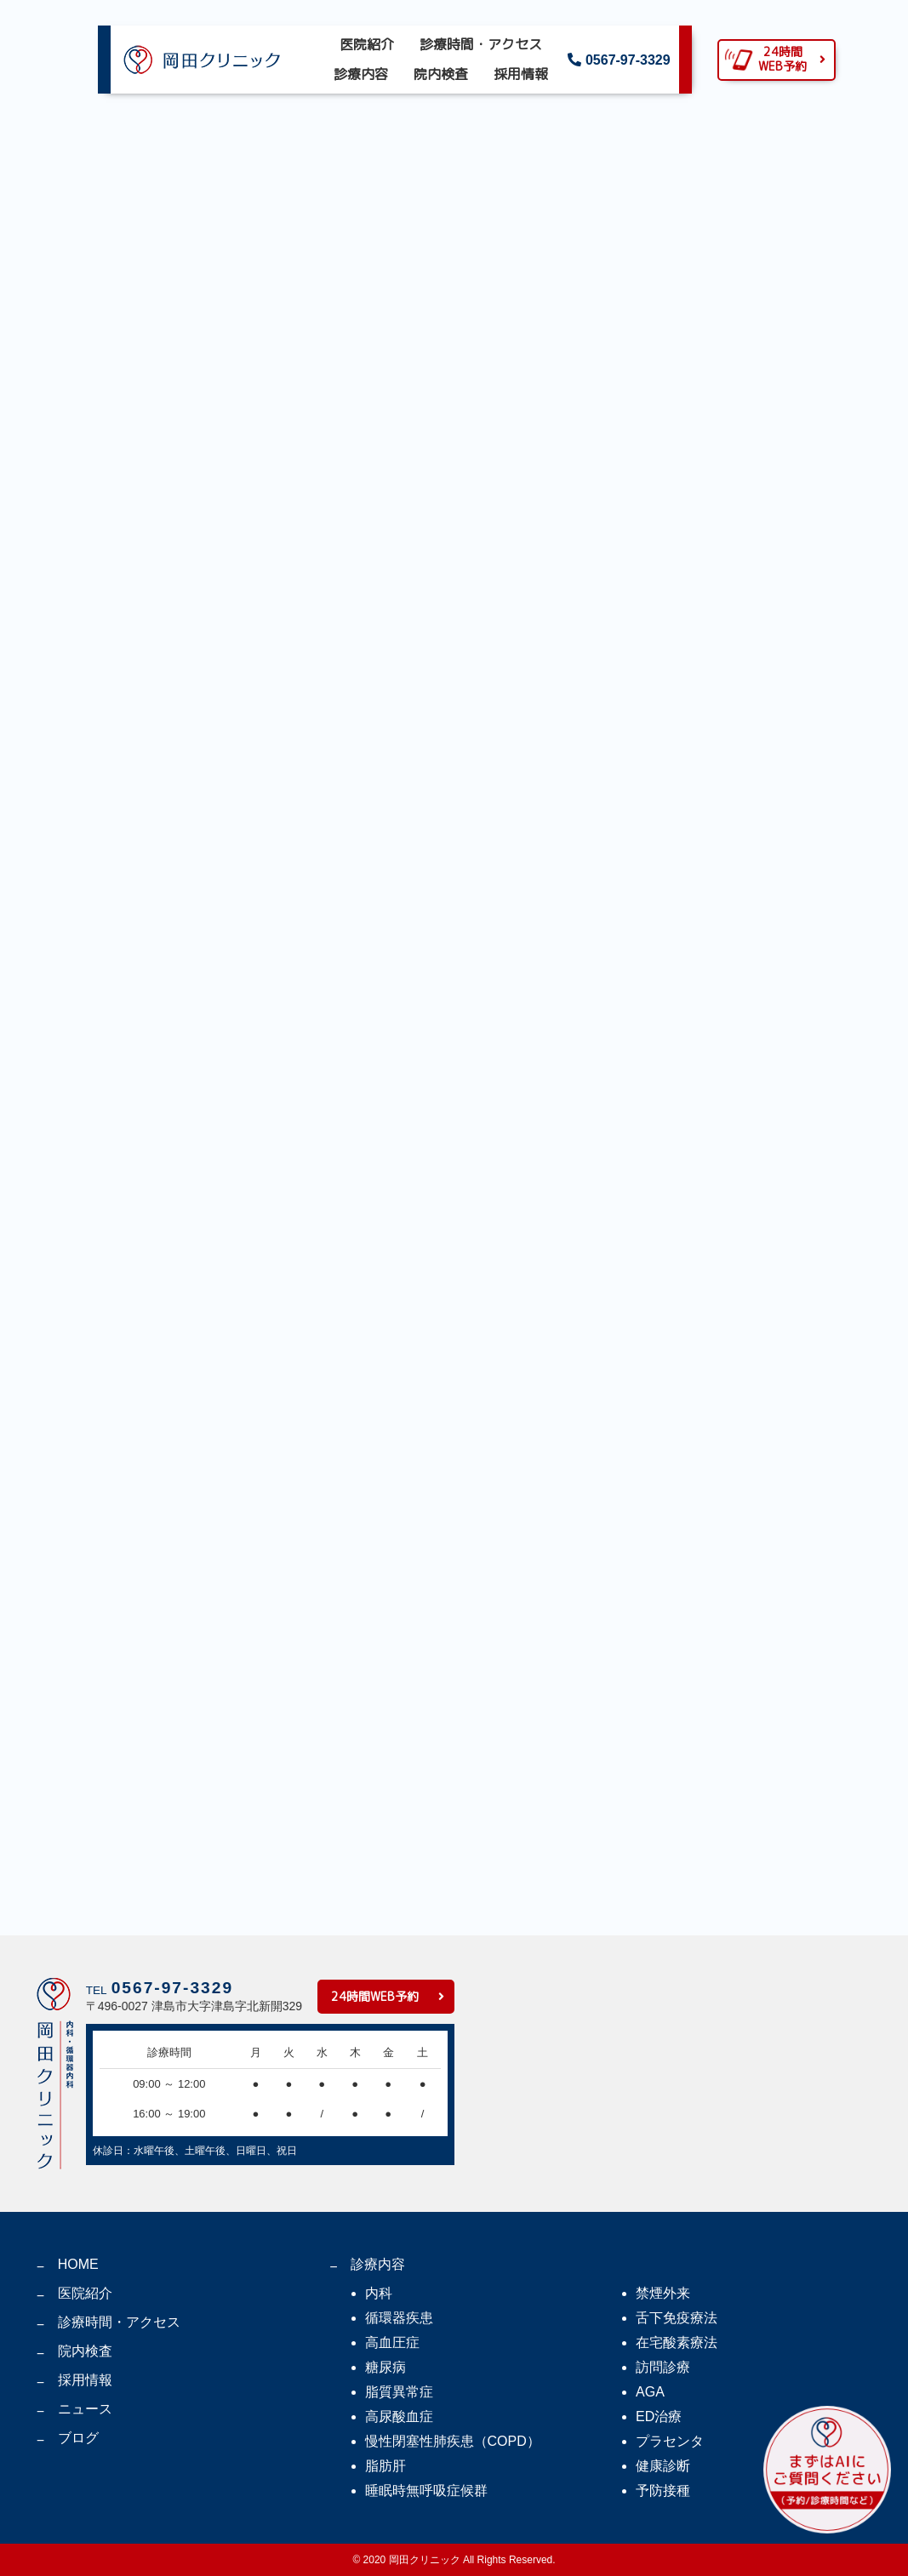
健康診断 (663, 2466)
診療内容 (361, 74)
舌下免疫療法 (676, 2318)
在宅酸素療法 (676, 2342)
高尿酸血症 (399, 2416)
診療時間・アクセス (481, 44)
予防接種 (663, 2490)
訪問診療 (663, 2367)
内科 (378, 2293)
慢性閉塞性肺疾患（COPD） (452, 2441)
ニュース (85, 2409)
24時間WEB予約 (375, 1996)
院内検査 (441, 74)
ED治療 (659, 2416)
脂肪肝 (385, 2466)
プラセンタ (670, 2441)
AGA (650, 2392)
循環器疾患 (399, 2318)
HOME (78, 2264)
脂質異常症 (399, 2392)
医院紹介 (367, 44)
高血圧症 (392, 2342)
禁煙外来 (663, 2293)
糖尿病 (385, 2367)
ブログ (78, 2438)
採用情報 (521, 74)
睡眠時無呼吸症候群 (426, 2490)
